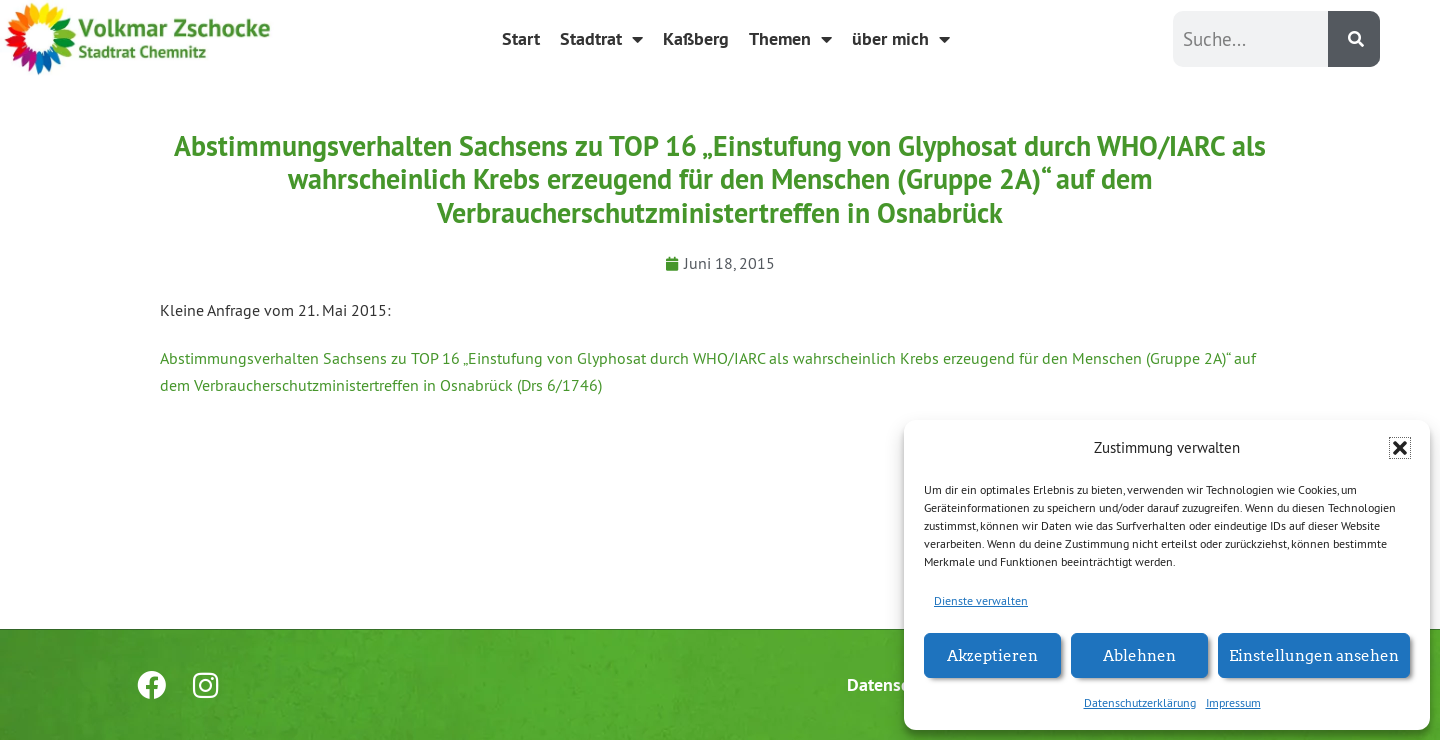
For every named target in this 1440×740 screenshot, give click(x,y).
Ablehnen (1139, 654)
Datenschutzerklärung (1140, 702)
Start (521, 38)
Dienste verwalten (981, 600)
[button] (1400, 448)
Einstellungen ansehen (1314, 654)
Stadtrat (601, 39)
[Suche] (1354, 39)
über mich (901, 39)
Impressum (1233, 702)
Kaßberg (696, 38)
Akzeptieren (992, 654)
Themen (790, 39)
